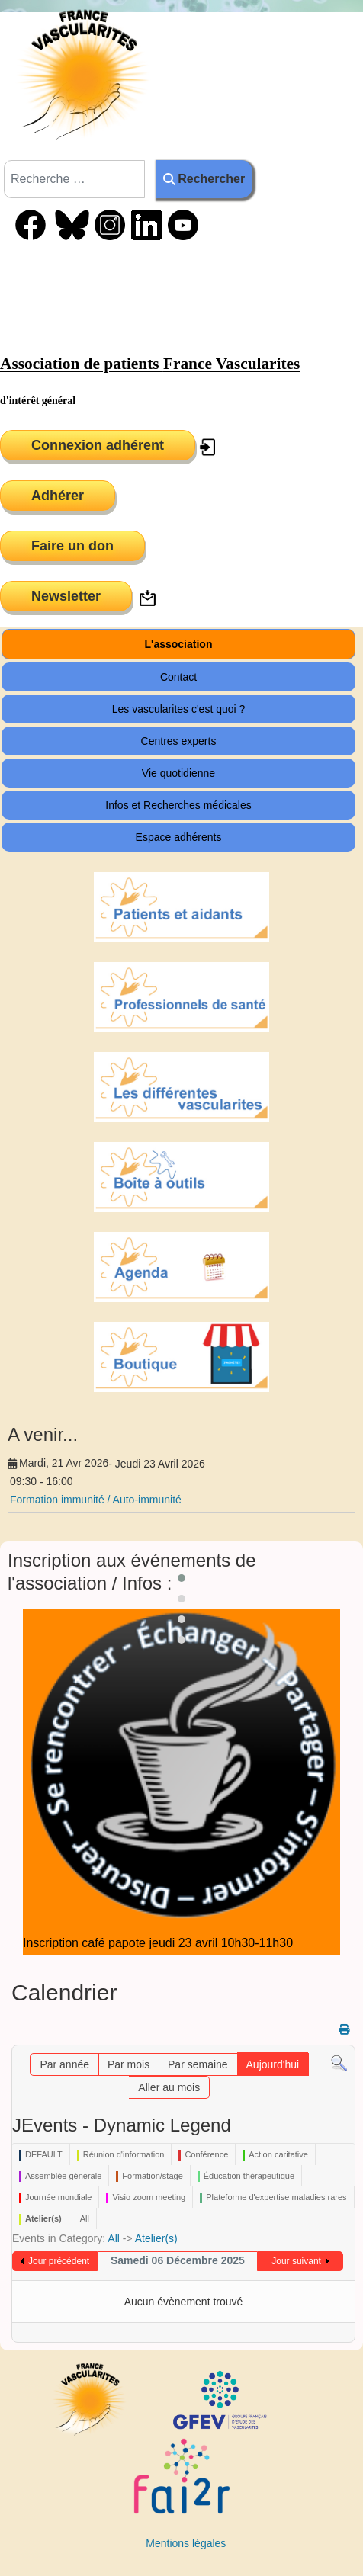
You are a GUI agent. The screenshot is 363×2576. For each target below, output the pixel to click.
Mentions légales (186, 2543)
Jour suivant (296, 2261)
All (114, 2238)
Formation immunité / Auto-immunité (96, 1499)
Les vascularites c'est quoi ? (179, 709)
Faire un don (72, 545)
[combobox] (74, 179)
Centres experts (179, 741)
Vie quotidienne (178, 773)
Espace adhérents (179, 837)
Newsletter (66, 596)
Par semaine (198, 2064)
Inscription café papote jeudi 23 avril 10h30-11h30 (158, 1942)
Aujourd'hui (273, 2064)
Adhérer (57, 495)
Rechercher (204, 178)
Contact (178, 677)
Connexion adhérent (97, 445)
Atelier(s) (156, 2238)
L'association (179, 644)
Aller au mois (169, 2087)
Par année (64, 2064)
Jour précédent (58, 2261)
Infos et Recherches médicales (178, 805)
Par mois (128, 2064)
